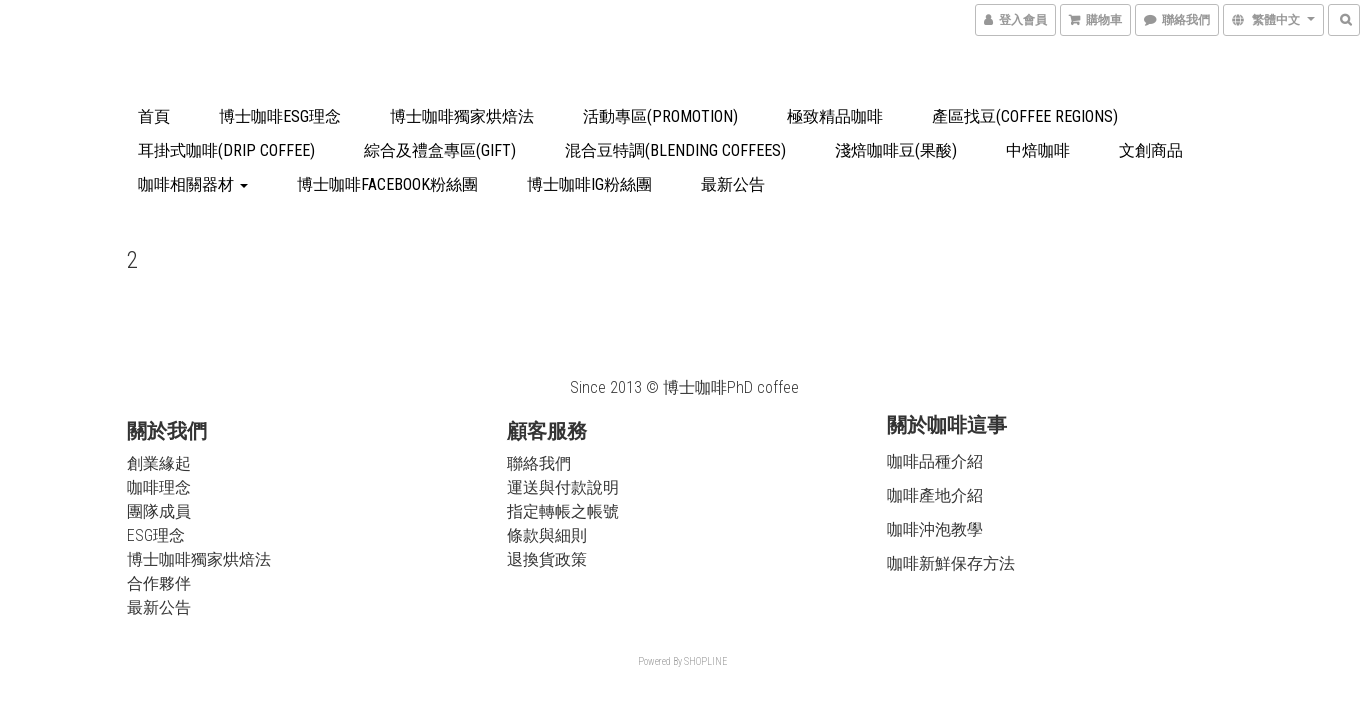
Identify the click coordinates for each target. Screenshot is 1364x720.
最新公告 (733, 184)
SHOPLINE (705, 661)
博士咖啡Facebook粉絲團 (387, 184)
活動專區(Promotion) (660, 116)
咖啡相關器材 (193, 184)
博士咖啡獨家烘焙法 (462, 116)
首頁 (154, 116)
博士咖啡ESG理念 (280, 116)
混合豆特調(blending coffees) (675, 150)
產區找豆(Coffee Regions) (1025, 116)
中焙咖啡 (1038, 150)
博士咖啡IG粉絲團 (589, 184)
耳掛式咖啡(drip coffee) (226, 150)
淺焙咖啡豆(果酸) (896, 150)
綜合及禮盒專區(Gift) (440, 150)
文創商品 (1151, 150)
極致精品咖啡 (835, 116)
